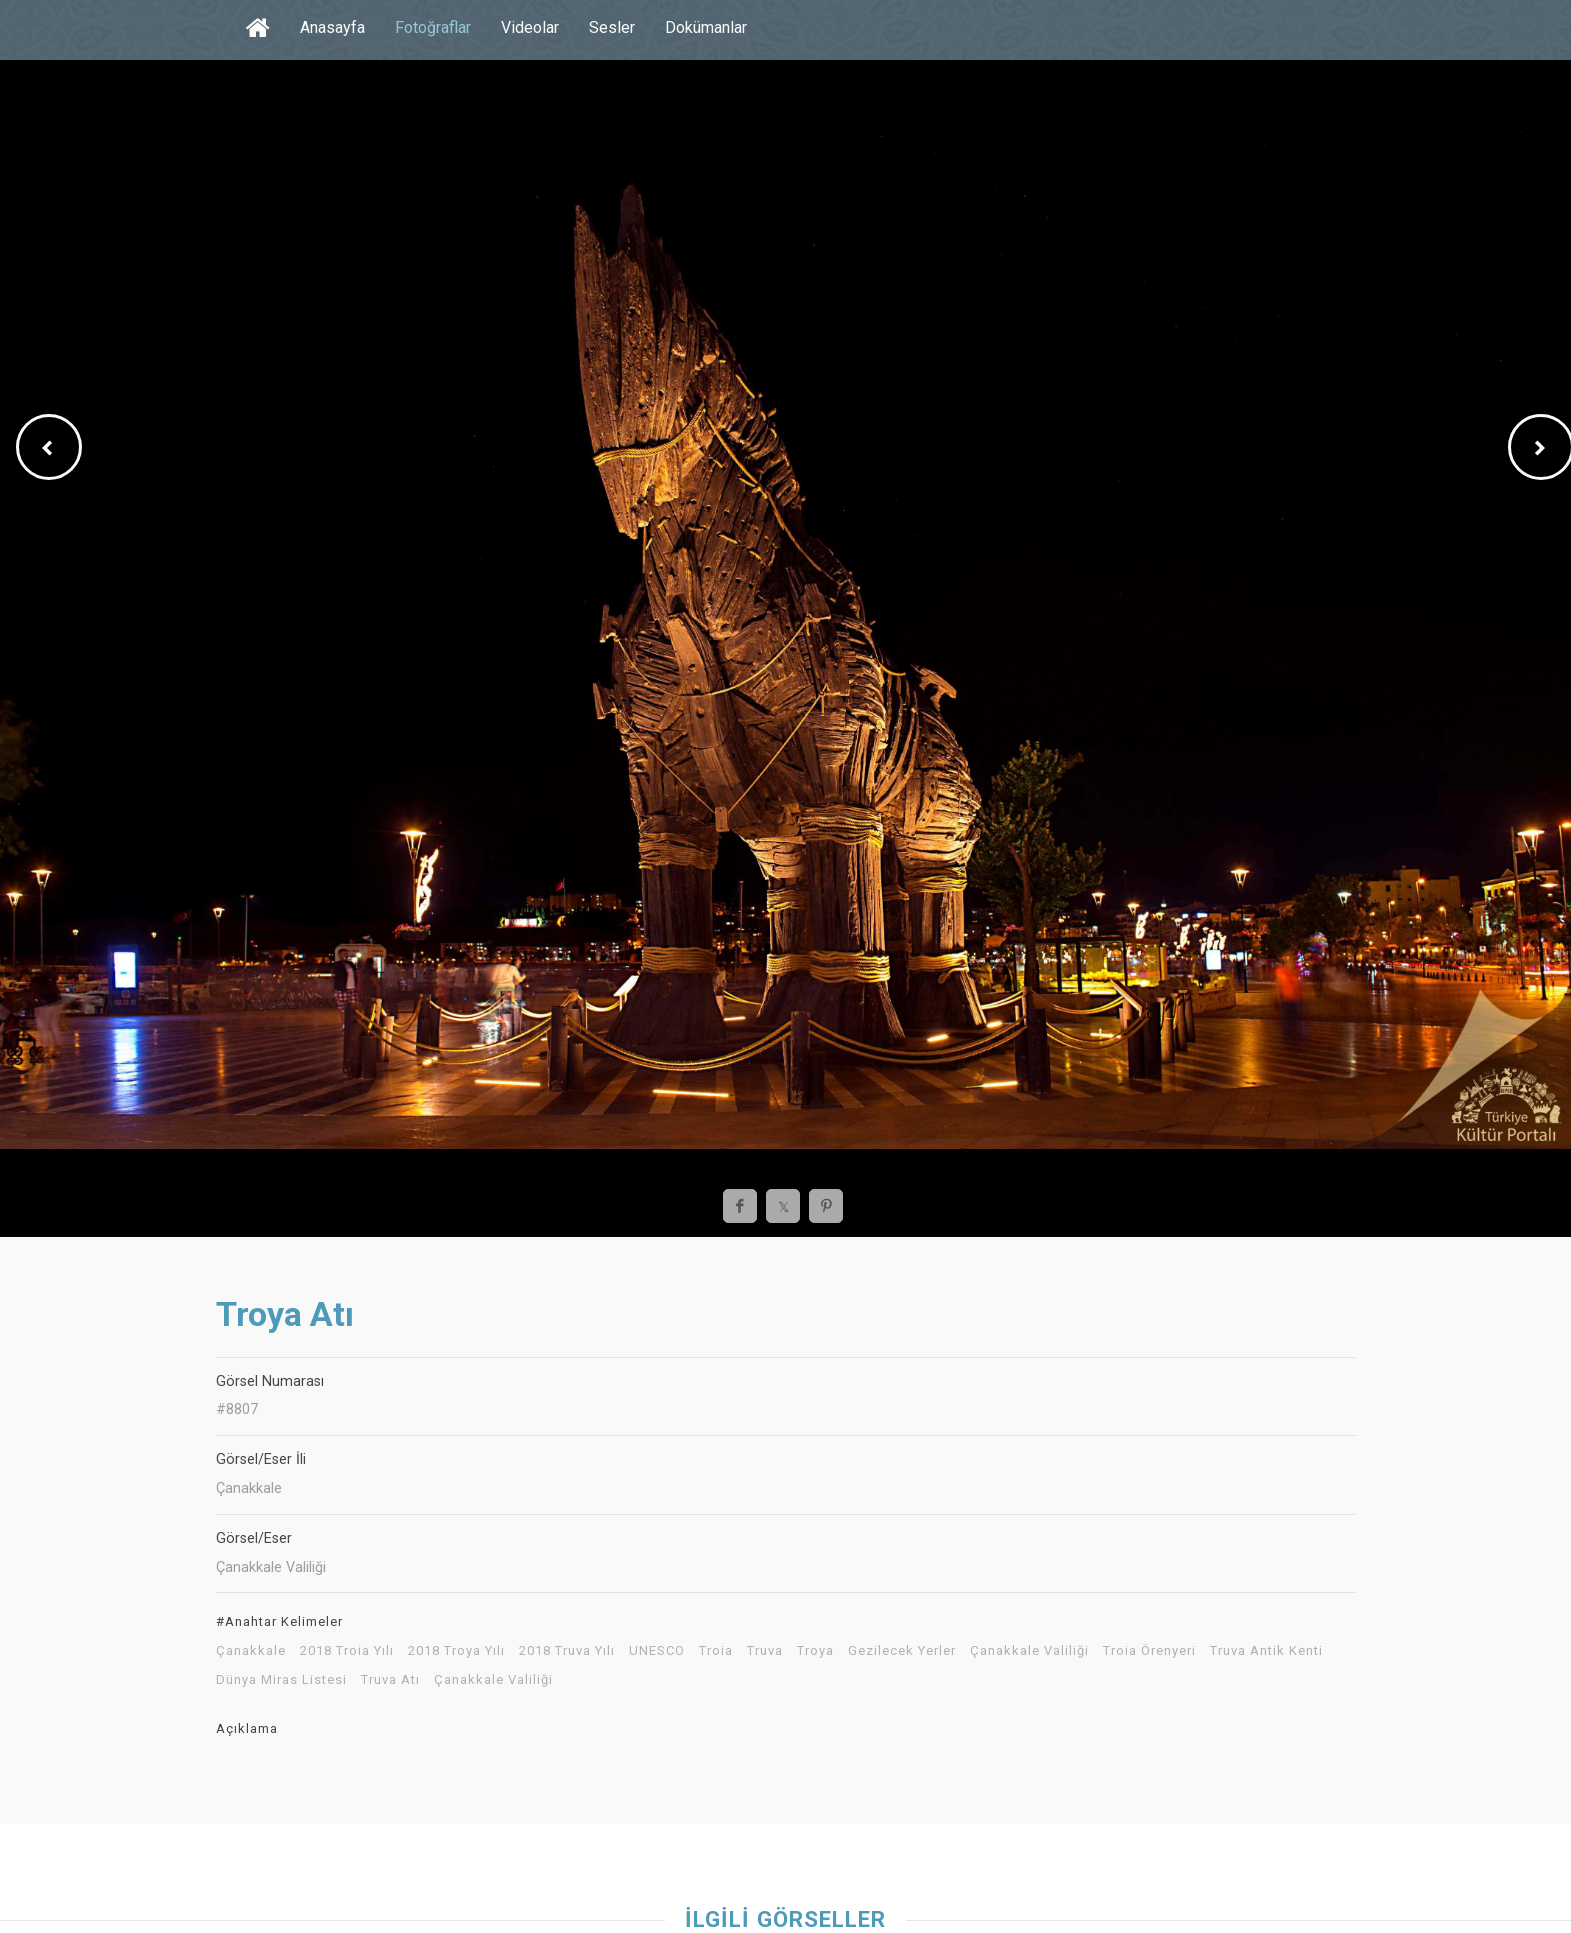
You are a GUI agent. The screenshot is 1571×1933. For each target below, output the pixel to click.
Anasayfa (332, 27)
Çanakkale (251, 1651)
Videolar (530, 27)
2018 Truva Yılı (567, 1651)
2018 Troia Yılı (347, 1651)
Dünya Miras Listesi (281, 1680)
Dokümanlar (706, 27)
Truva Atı (390, 1680)
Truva (765, 1651)
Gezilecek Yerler (902, 1651)
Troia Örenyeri (1149, 1651)
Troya (815, 1651)
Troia (716, 1651)
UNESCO (657, 1651)
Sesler (612, 27)
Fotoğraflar (433, 27)
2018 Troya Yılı (456, 1651)
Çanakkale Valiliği (1029, 1651)
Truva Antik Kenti (1266, 1651)
